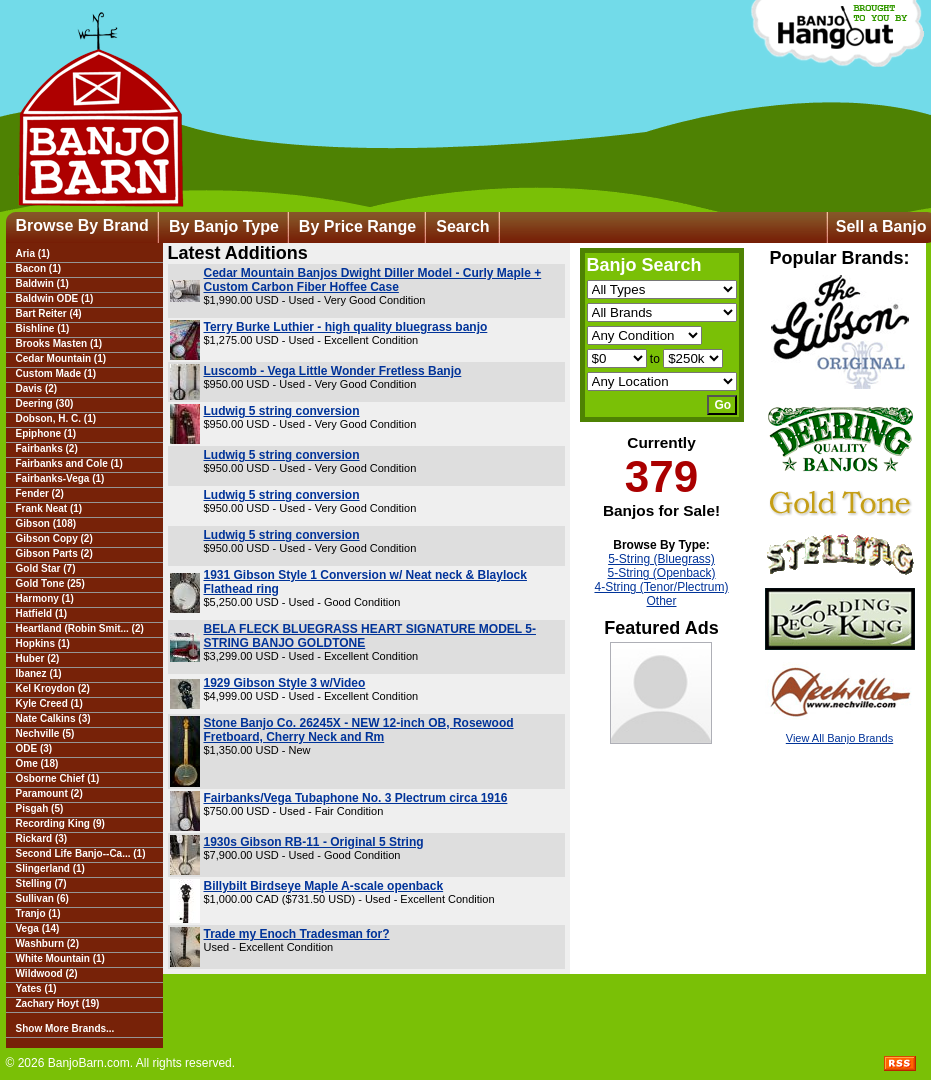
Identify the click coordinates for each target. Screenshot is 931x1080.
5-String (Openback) (661, 573)
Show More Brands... (65, 1028)
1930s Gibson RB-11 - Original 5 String (314, 842)
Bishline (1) (43, 328)
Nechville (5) (45, 733)
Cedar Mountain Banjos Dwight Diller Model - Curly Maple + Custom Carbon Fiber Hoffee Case (373, 280)
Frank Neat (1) (49, 508)
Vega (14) (38, 928)
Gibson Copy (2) (54, 538)
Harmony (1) (45, 598)
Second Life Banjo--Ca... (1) (81, 853)
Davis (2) (37, 388)
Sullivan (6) (42, 898)
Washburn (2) (48, 943)
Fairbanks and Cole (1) (69, 463)
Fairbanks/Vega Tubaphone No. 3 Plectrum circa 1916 (356, 798)
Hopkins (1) (43, 643)
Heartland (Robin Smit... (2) (80, 628)
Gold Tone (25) (50, 583)
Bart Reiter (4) (49, 313)
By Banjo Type (224, 226)
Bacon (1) (39, 268)
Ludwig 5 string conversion (282, 411)
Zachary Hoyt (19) (58, 1003)
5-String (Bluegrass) (661, 559)
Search (462, 226)
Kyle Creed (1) (49, 703)
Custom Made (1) (56, 373)
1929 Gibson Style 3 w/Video (285, 683)
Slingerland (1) (50, 868)
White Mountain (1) (60, 958)
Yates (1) (36, 988)
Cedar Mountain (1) (61, 358)
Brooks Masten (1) (59, 343)
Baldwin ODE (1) (55, 298)
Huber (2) (38, 658)
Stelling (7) (41, 883)
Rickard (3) (42, 838)
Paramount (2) (49, 793)
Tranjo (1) (38, 913)
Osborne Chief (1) (58, 778)
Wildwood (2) (47, 973)
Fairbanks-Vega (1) (60, 478)
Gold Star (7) (46, 568)
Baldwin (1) (42, 283)
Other (661, 601)
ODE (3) (34, 748)
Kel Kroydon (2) (53, 688)
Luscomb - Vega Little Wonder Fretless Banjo (333, 371)
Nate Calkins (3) (53, 718)
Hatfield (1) (42, 613)
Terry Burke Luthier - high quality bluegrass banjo (346, 327)
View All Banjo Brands (839, 738)
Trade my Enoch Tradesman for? (297, 934)
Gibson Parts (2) (54, 553)
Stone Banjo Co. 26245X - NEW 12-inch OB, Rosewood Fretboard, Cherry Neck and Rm (359, 730)
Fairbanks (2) (47, 448)
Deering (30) (45, 403)
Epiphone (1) (46, 433)
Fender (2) (40, 493)
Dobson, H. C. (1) (56, 418)
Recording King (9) (60, 823)
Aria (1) (33, 253)
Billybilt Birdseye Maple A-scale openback (324, 886)
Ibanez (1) (39, 673)
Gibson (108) (46, 523)
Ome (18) (37, 763)
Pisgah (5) (40, 808)
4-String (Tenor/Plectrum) (661, 587)
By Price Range (357, 226)
